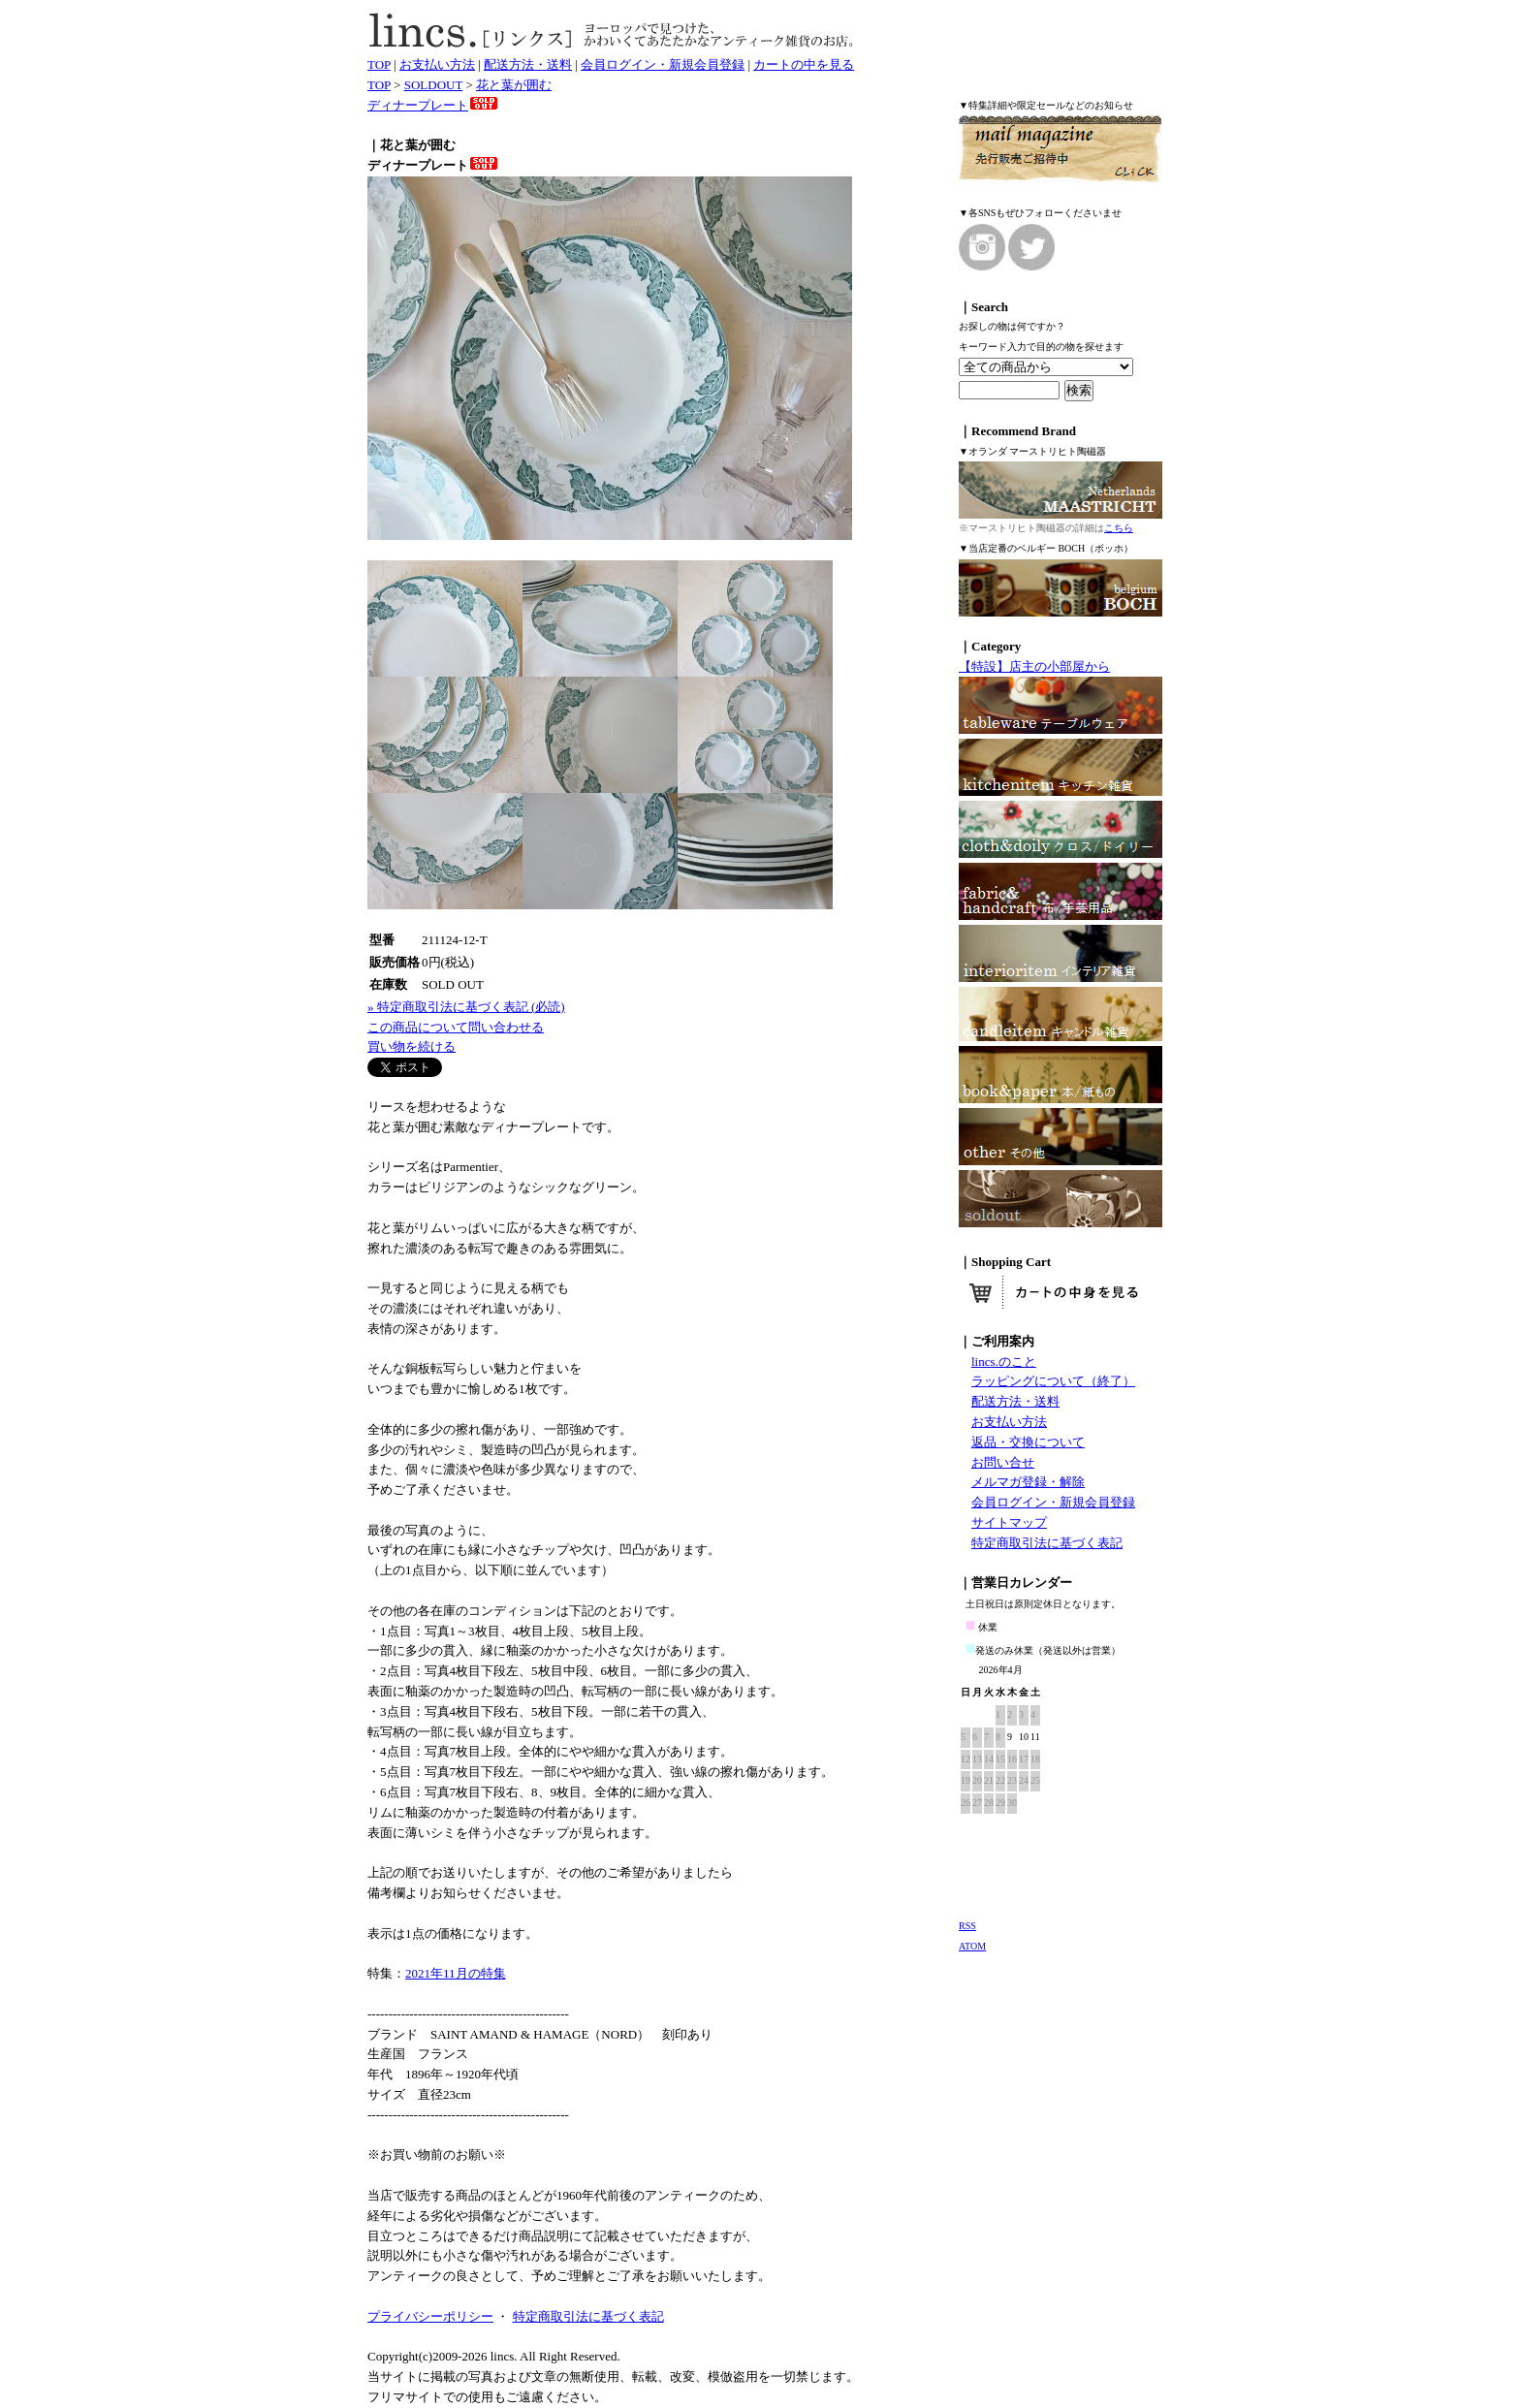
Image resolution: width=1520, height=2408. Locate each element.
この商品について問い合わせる (455, 1027)
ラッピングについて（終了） (1053, 1381)
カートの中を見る (803, 64)
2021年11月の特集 (455, 1973)
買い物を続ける (411, 1046)
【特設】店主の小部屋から (1034, 666)
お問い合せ (1002, 1462)
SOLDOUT (433, 85)
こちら (1118, 528)
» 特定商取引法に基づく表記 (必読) (466, 1006)
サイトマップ (1009, 1522)
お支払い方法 (437, 64)
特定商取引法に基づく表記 (1047, 1543)
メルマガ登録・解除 (1028, 1481)
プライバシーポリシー (430, 2316)
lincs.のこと (1003, 1361)
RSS (967, 1925)
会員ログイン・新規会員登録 (662, 64)
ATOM (972, 1946)
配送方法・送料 (528, 64)
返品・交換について (1028, 1442)
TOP (379, 64)
